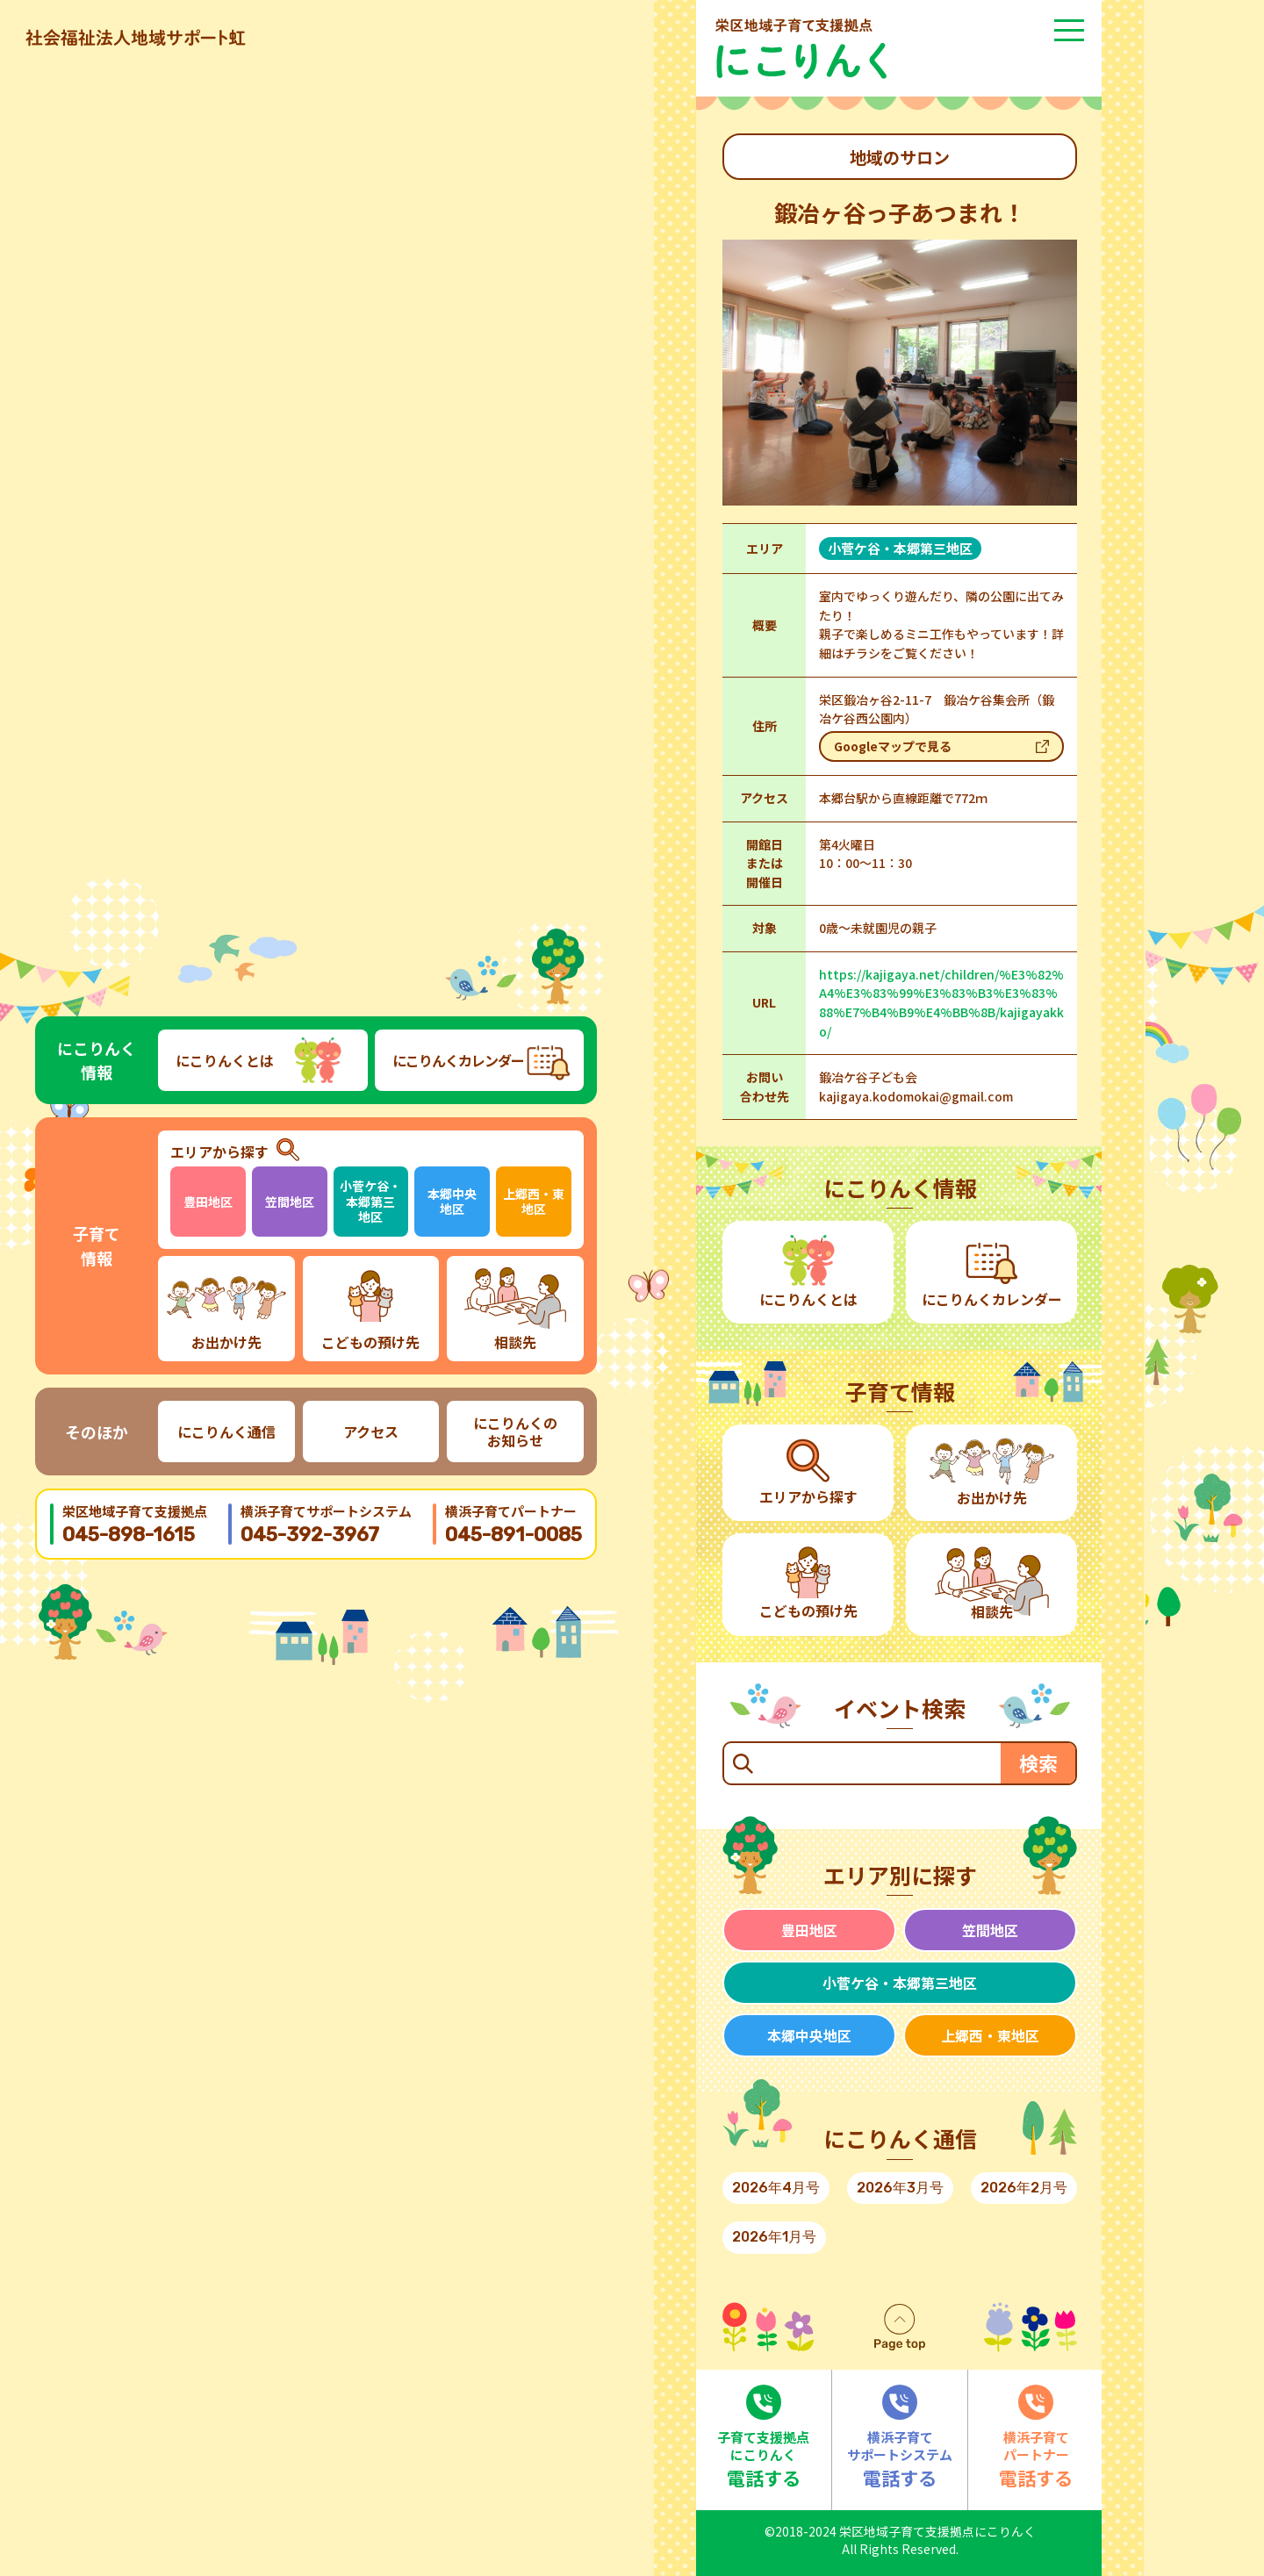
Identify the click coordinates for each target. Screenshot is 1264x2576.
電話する (763, 2438)
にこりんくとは (225, 1060)
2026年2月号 (1023, 2187)
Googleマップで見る (893, 746)
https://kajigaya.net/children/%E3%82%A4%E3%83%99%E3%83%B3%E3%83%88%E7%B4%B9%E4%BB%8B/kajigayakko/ (941, 1002)
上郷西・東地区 (533, 1201)
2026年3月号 (900, 2187)
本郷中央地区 (452, 1201)
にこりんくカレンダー (458, 1060)
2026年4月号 (776, 2187)
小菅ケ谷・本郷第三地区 (370, 1201)
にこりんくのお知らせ (515, 1431)
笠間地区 (289, 1201)
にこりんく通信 (226, 1431)
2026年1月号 (774, 2236)
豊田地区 (208, 1201)
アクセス (371, 1431)
